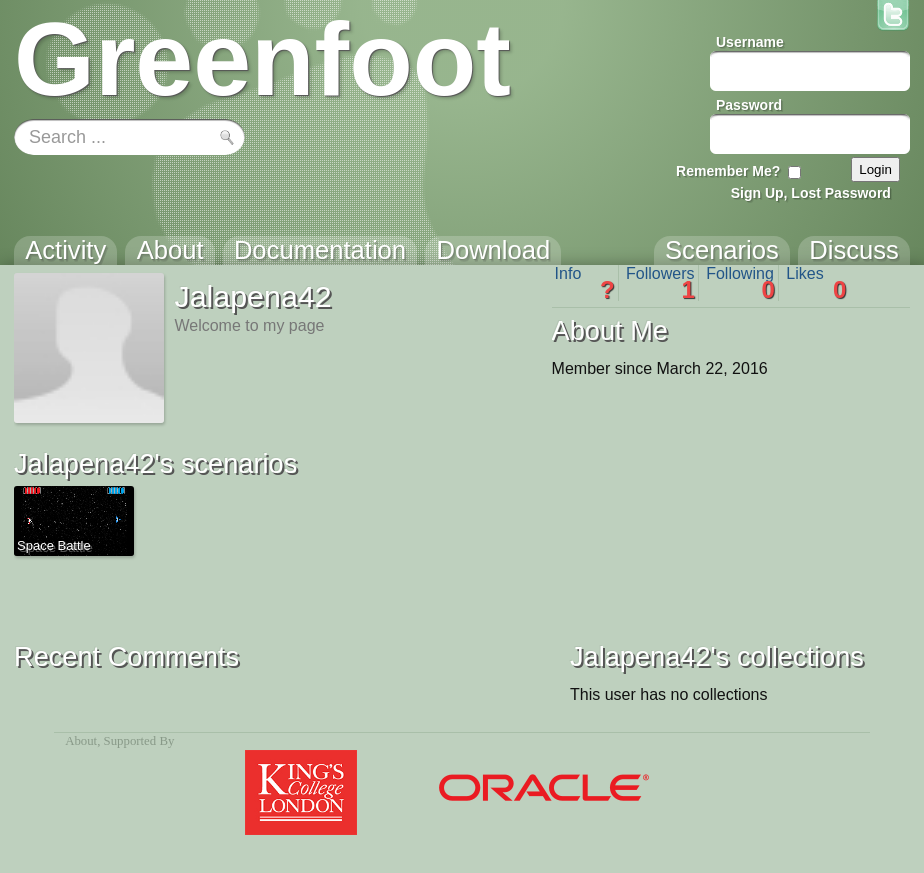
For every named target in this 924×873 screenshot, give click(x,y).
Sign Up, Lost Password (811, 193)
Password (749, 105)
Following (740, 283)
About (81, 741)
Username (750, 42)
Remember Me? (728, 171)
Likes (816, 283)
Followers (660, 283)
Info (585, 283)
